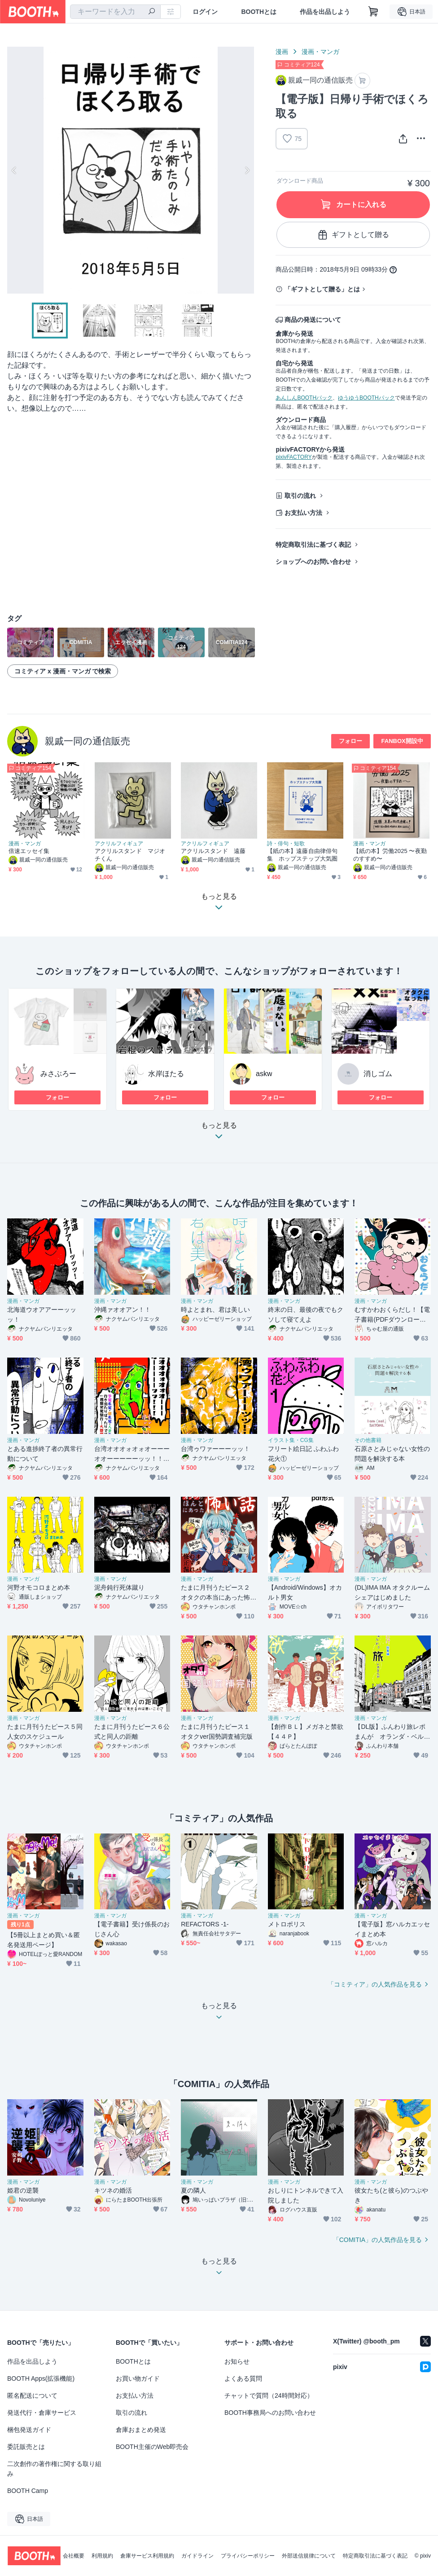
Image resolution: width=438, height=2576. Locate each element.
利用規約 (102, 2555)
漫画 (282, 51)
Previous (14, 170)
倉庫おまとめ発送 (141, 2429)
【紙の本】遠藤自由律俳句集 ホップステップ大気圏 (302, 855)
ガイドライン (197, 2555)
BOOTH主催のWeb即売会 (152, 2446)
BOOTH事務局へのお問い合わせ (270, 2412)
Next (247, 170)
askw (264, 1073)
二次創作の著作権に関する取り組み (54, 2468)
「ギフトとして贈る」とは (322, 289)
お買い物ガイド (138, 2378)
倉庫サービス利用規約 (147, 2555)
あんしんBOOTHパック (304, 398)
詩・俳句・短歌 (286, 843)
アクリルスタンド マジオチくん (130, 855)
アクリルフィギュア (119, 843)
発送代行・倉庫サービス (41, 2412)
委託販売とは (26, 2446)
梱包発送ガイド (29, 2429)
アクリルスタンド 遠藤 (213, 851)
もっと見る (219, 1133)
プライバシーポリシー (248, 2555)
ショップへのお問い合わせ (313, 561)
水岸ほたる (166, 1073)
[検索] (151, 12)
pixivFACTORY (293, 457)
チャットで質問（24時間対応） (268, 2395)
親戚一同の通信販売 (87, 741)
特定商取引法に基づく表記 (313, 544)
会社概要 (73, 2555)
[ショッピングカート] (373, 11)
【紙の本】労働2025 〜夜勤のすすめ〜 (390, 855)
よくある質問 (243, 2378)
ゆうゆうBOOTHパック (366, 398)
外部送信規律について (309, 2555)
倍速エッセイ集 (29, 851)
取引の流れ (300, 495)
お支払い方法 (303, 512)
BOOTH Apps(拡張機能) (40, 2378)
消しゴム (378, 1073)
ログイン (205, 12)
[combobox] (115, 11)
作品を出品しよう (325, 12)
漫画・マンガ (320, 51)
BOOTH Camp (27, 2490)
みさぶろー (58, 1073)
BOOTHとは (258, 12)
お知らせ (237, 2361)
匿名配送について (32, 2395)
